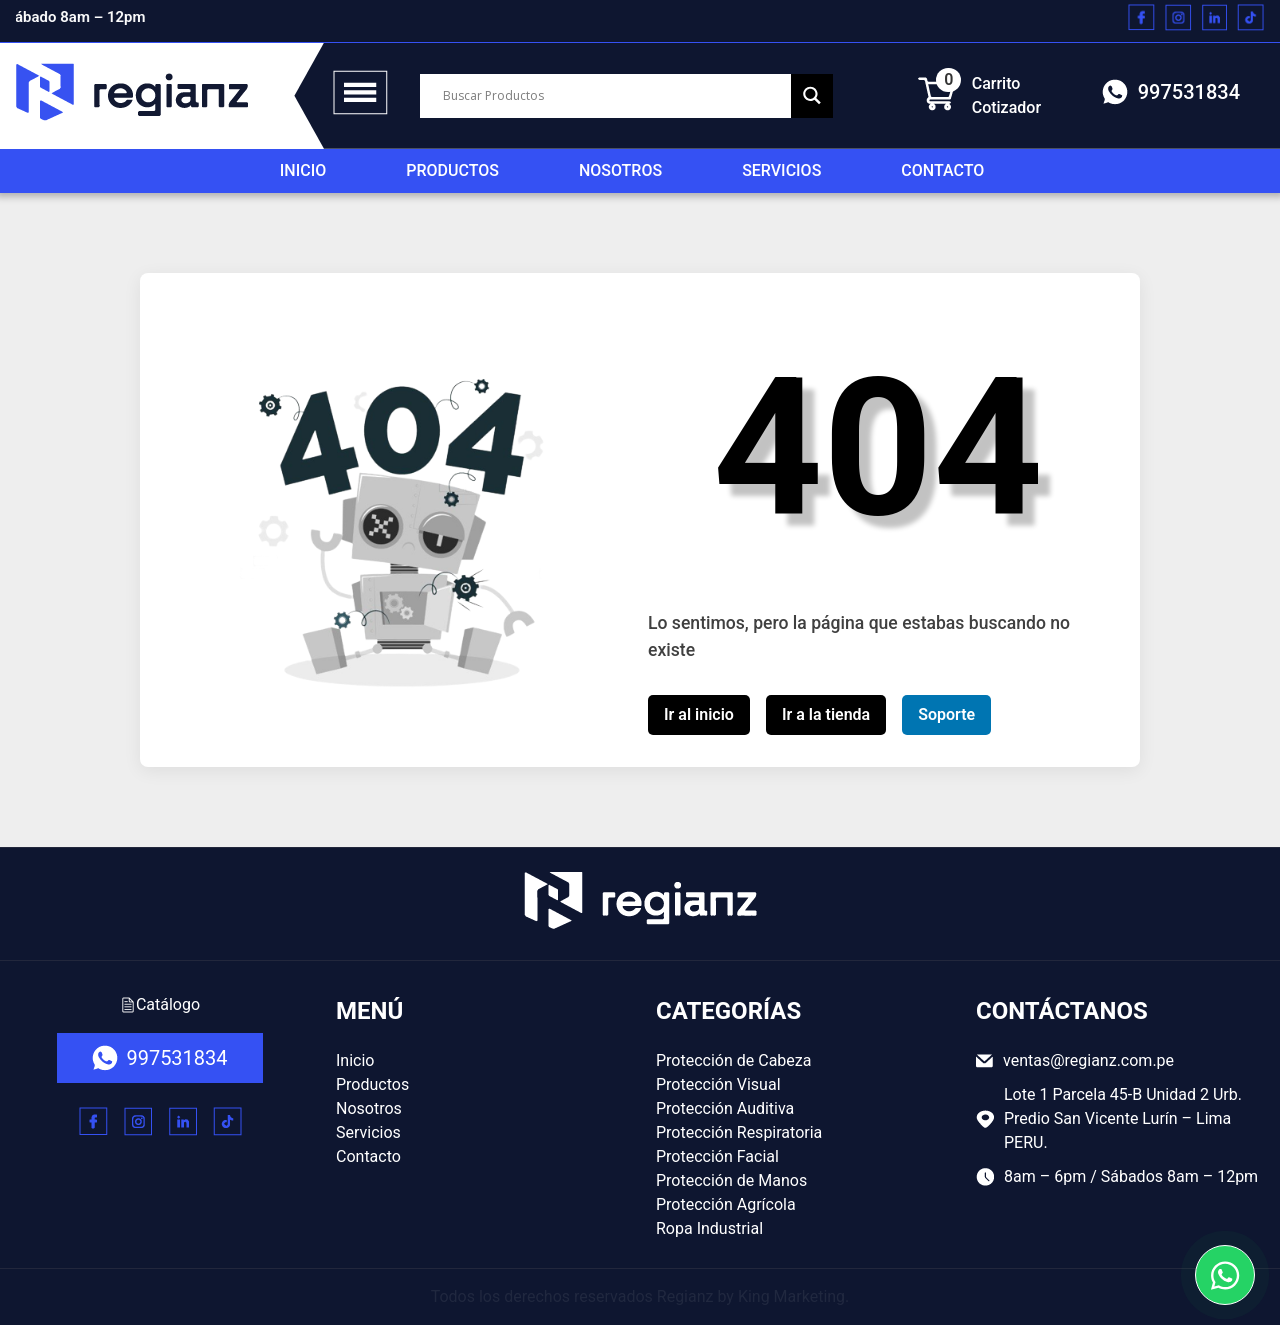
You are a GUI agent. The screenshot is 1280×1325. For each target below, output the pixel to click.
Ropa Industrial (709, 1228)
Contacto (942, 170)
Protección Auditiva (725, 1108)
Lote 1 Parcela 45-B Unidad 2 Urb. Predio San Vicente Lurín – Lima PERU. (1109, 1118)
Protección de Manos (731, 1180)
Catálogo (160, 1004)
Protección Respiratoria (739, 1132)
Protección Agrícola (726, 1204)
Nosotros (620, 170)
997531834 (1171, 92)
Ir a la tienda (826, 714)
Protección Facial (717, 1156)
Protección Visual (718, 1084)
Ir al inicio (699, 714)
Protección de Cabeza (733, 1060)
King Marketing (791, 1296)
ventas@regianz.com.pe (1075, 1060)
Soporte (946, 714)
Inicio (303, 170)
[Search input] (614, 96)
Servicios (781, 170)
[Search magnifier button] (812, 95)
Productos (452, 170)
